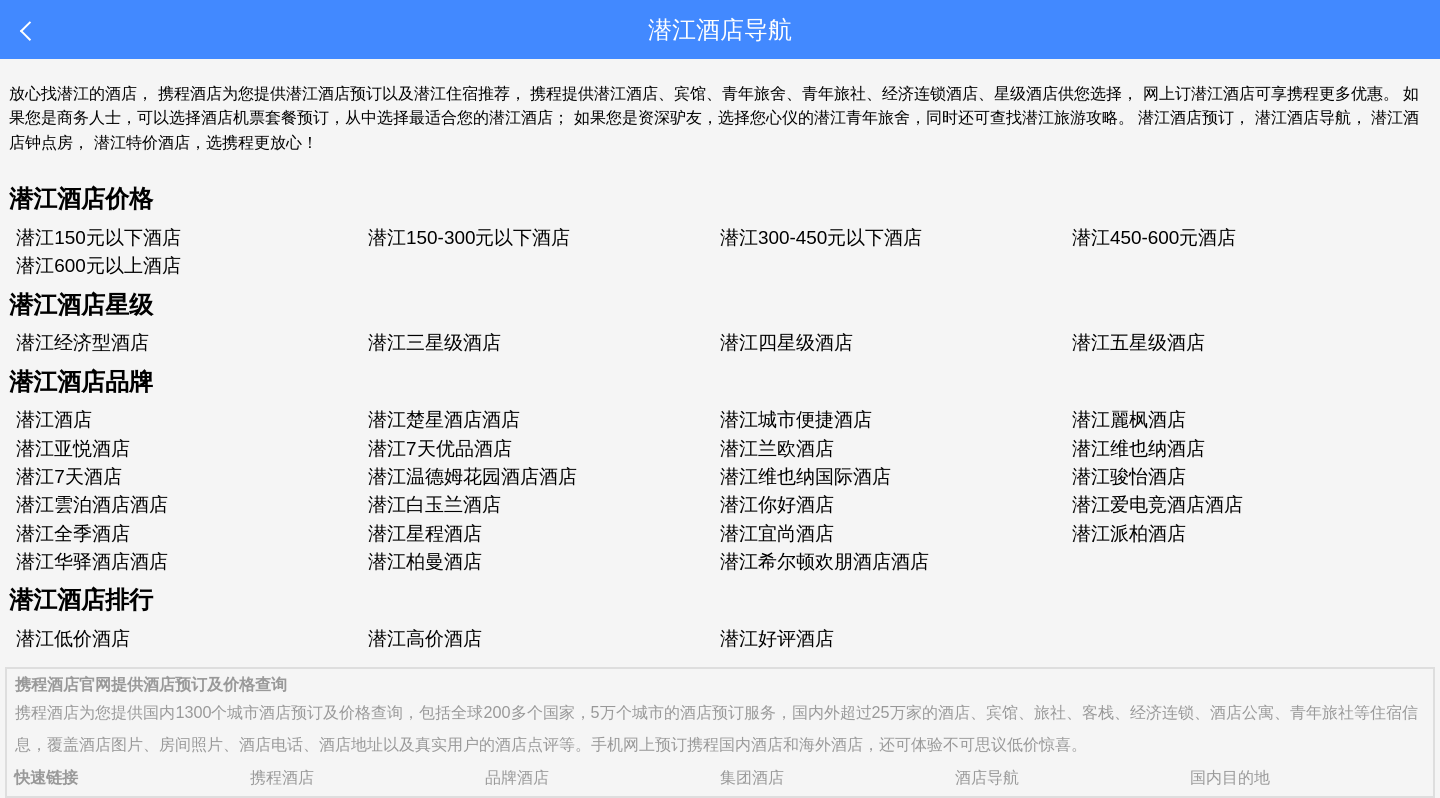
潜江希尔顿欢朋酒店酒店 (824, 561)
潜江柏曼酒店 (425, 561)
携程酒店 (47, 712)
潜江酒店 (54, 419)
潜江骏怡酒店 (1129, 476)
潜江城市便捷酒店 (796, 419)
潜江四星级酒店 (786, 342)
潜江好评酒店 (777, 638)
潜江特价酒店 (142, 142)
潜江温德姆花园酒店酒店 (472, 476)
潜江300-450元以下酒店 (821, 237)
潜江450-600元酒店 (1154, 237)
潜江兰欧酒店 (777, 448)
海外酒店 (831, 744)
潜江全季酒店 (73, 533)
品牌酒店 (517, 777)
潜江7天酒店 (69, 476)
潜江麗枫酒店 (1129, 419)
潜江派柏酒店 (1129, 533)
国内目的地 (1230, 777)
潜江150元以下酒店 (98, 237)
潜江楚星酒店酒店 (444, 419)
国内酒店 (751, 744)
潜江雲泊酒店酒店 (92, 504)
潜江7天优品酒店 (440, 448)
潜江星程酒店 (425, 533)
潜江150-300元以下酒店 (469, 237)
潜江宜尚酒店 (777, 533)
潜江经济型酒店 (82, 342)
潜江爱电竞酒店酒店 (1157, 504)
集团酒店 (752, 777)
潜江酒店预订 (1186, 117)
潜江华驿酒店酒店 (92, 561)
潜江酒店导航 (1303, 117)
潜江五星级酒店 (1138, 342)
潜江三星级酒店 (434, 342)
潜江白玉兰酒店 (434, 504)
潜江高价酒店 (425, 638)
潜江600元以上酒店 (98, 265)
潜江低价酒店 (73, 638)
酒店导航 (987, 777)
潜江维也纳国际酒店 (805, 476)
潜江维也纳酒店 (1138, 448)
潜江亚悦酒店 (73, 448)
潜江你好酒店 (777, 504)
